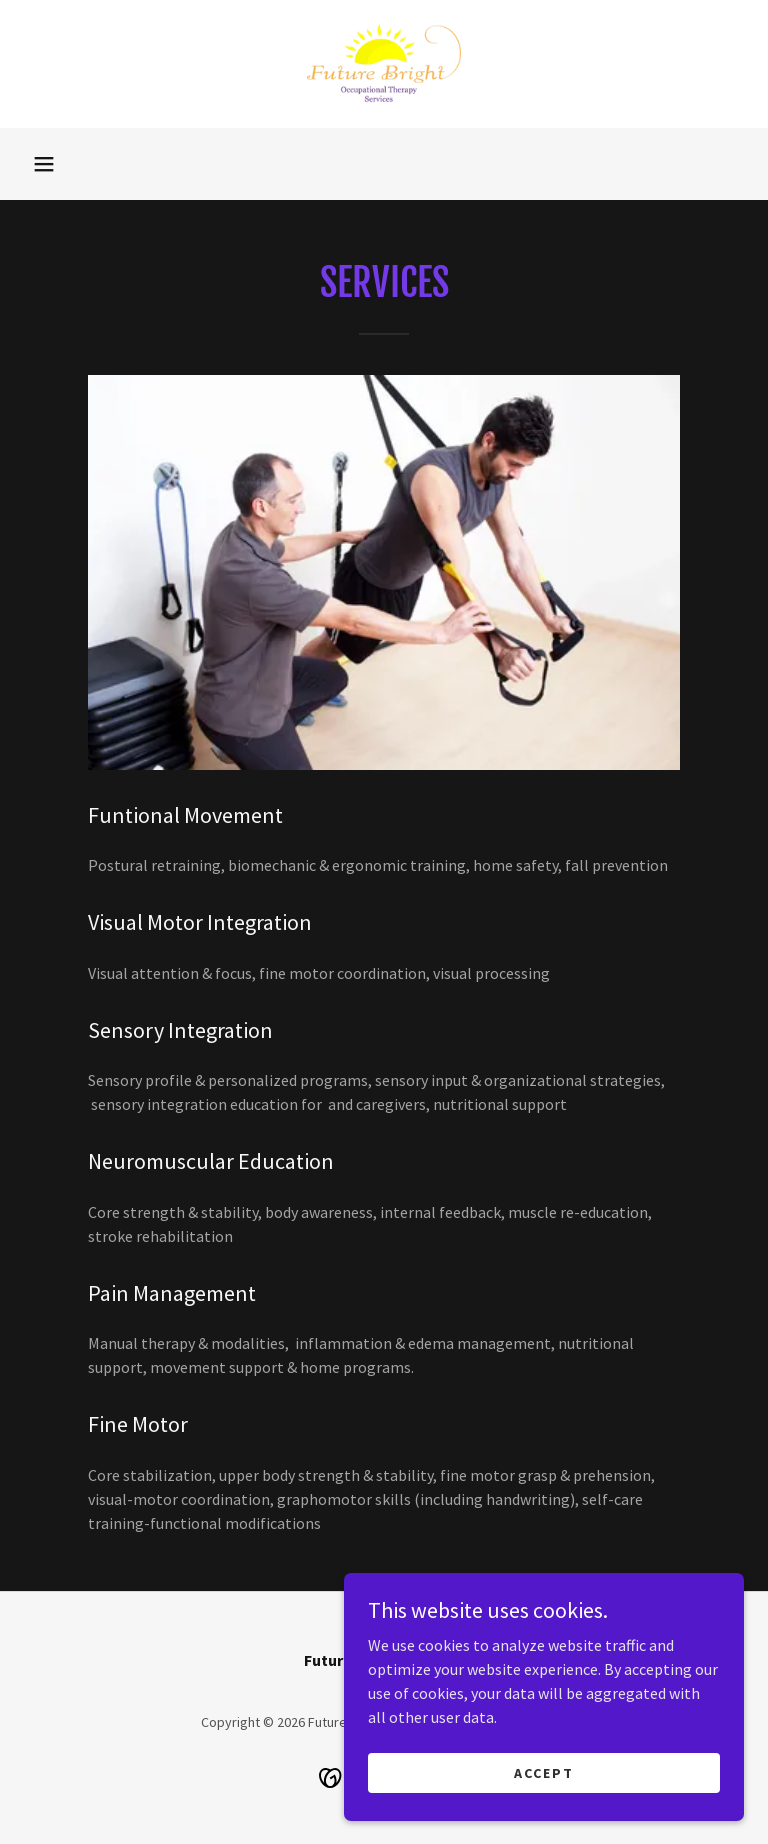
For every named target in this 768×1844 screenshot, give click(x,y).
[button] (44, 164)
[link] (384, 64)
